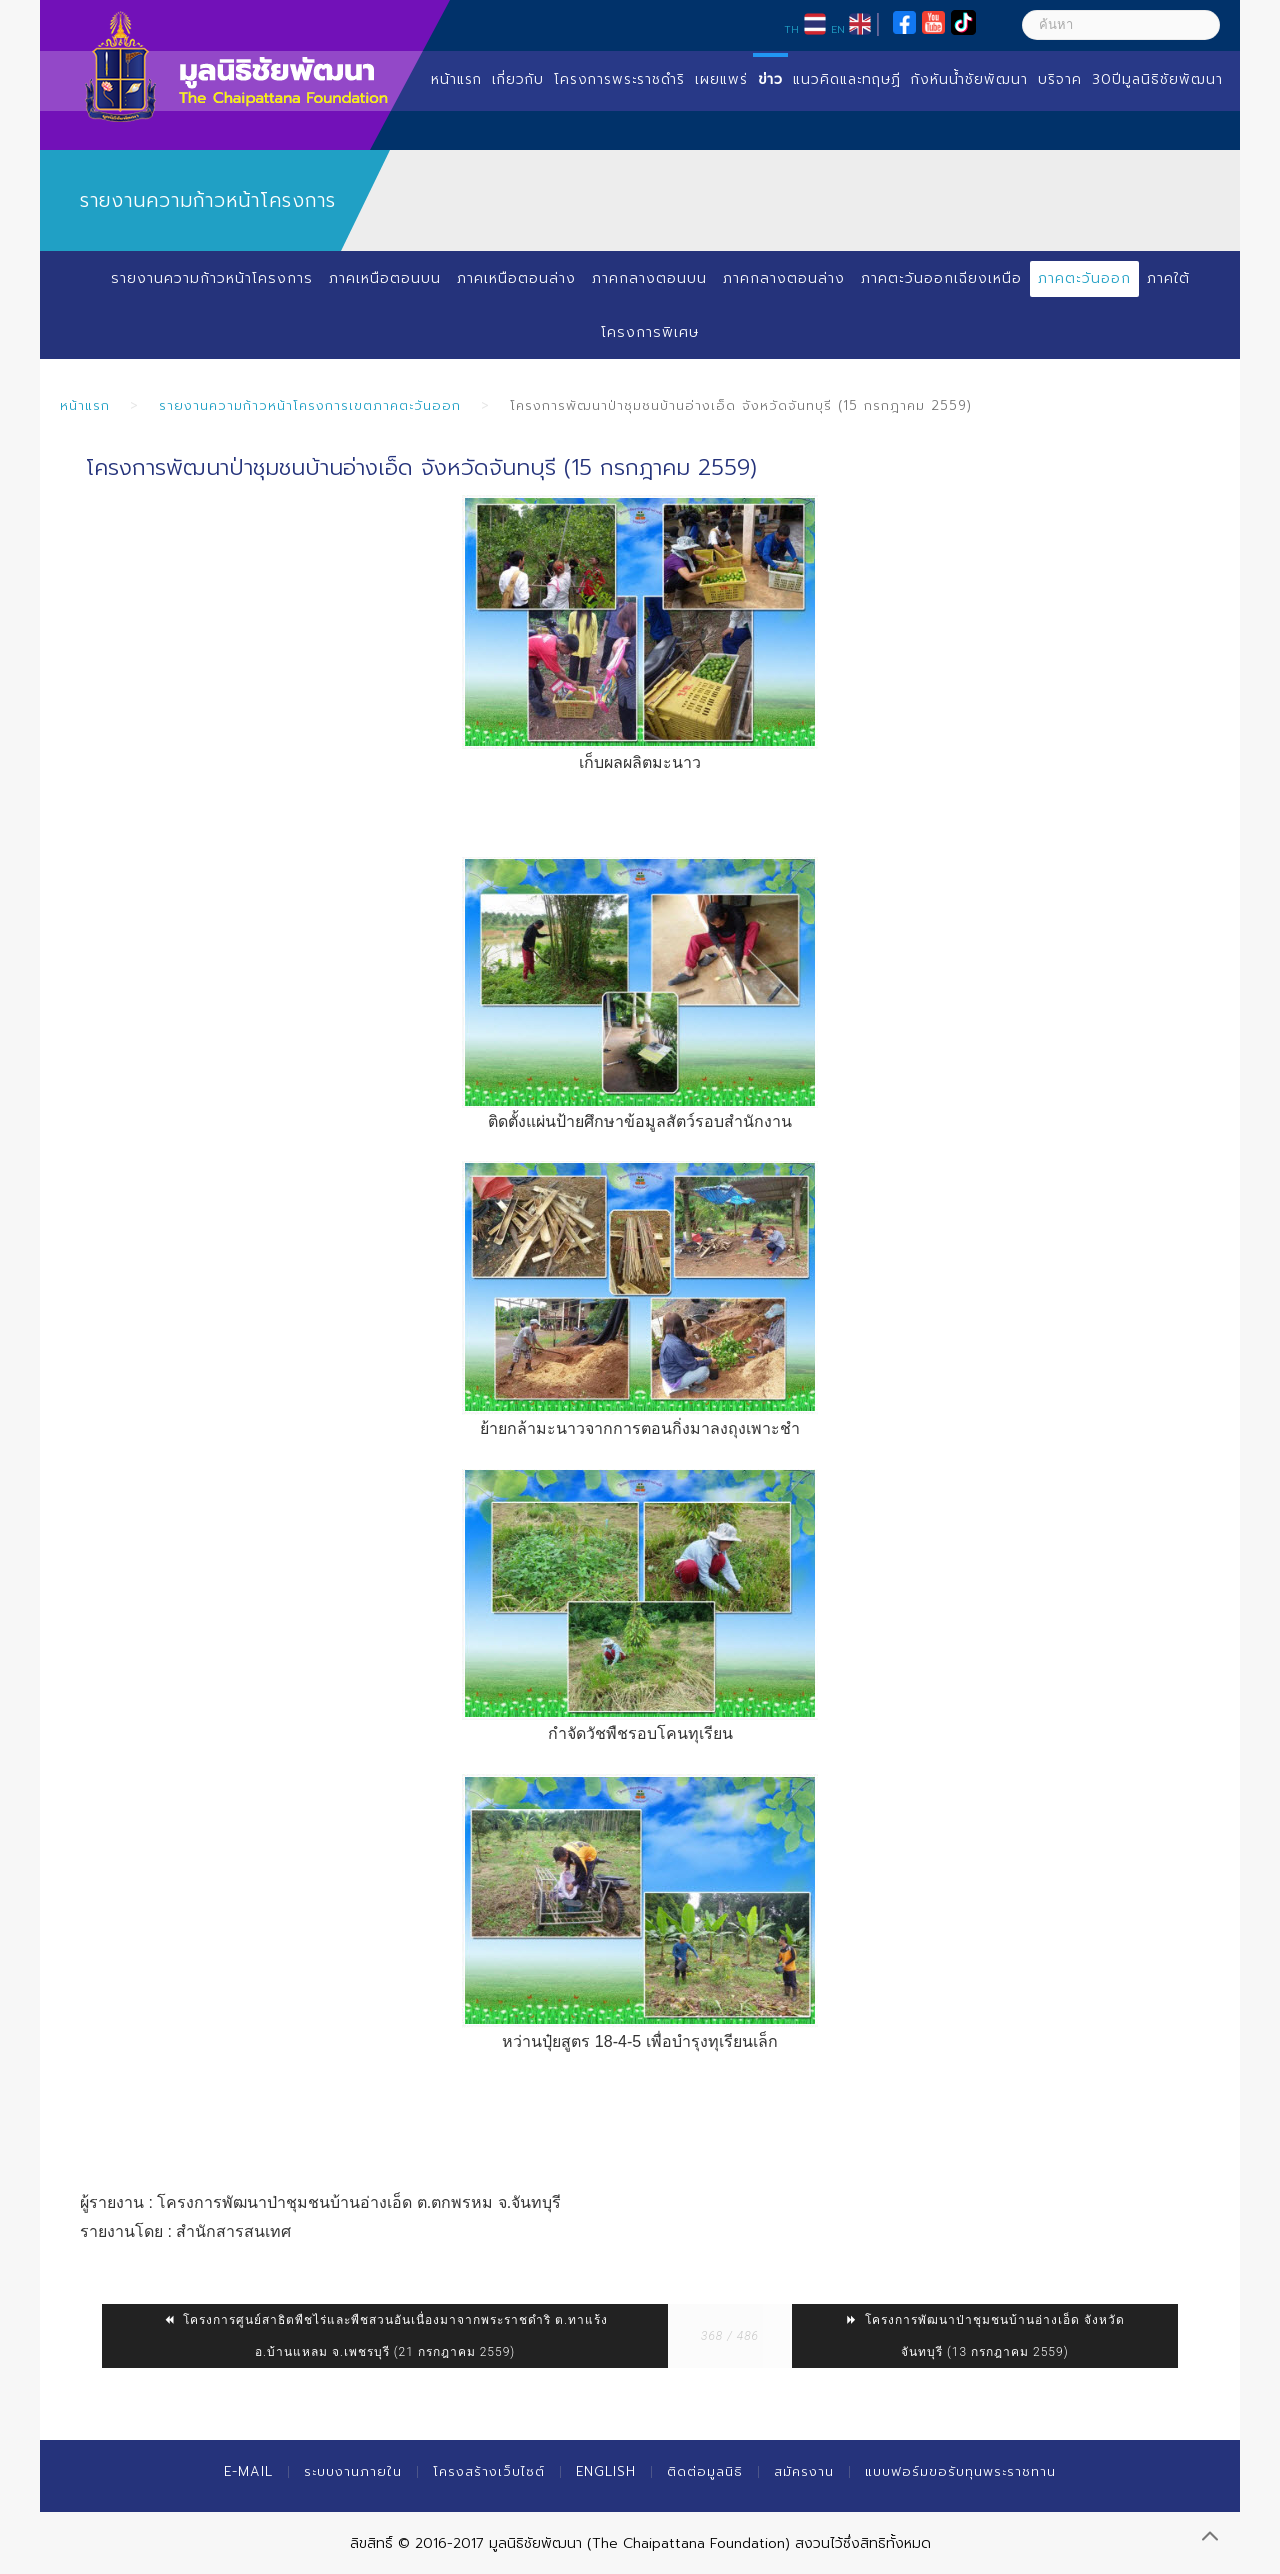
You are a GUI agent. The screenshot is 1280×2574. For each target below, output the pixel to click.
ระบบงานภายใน (353, 2471)
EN (838, 29)
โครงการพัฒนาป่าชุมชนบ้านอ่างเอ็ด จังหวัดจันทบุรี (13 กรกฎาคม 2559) (984, 2336)
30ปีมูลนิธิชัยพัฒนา (1157, 79)
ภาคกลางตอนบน (649, 278)
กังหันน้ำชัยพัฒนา (969, 79)
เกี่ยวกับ (518, 79)
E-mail (248, 2471)
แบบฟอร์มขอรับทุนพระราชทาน (960, 2471)
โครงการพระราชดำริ (619, 79)
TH (791, 29)
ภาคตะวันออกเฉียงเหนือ (941, 278)
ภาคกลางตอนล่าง (784, 278)
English (606, 2471)
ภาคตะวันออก (1084, 278)
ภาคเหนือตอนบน (385, 278)
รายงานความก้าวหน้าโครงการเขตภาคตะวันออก (310, 405)
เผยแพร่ (721, 79)
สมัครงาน (804, 2471)
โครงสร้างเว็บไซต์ (489, 2471)
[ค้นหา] (1121, 25)
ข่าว (770, 79)
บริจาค (1060, 79)
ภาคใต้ (1168, 278)
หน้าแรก (456, 79)
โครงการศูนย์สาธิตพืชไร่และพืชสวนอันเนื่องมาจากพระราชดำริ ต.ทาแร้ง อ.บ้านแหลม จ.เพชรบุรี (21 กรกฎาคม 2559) (385, 2336)
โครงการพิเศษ (650, 332)
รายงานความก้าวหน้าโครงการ (212, 278)
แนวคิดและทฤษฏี (847, 79)
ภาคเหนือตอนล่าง (516, 278)
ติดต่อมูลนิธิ (705, 2471)
